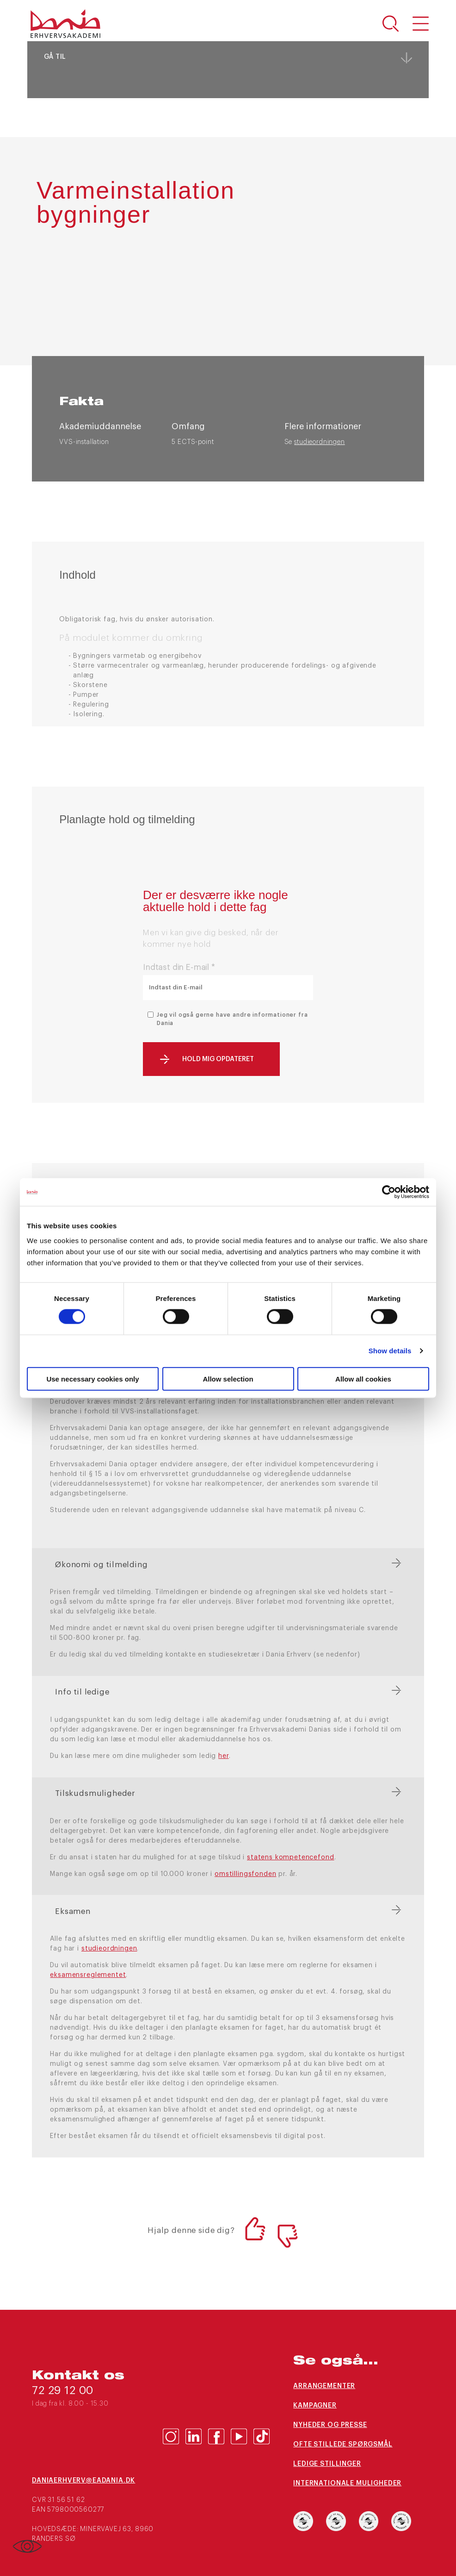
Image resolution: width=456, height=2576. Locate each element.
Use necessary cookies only (92, 1378)
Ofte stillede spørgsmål (342, 2444)
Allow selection (228, 1378)
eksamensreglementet (88, 1975)
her (223, 1756)
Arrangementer (324, 2386)
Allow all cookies (363, 1378)
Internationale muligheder (347, 2483)
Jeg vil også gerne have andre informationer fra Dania (232, 1019)
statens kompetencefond (290, 1857)
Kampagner (315, 2405)
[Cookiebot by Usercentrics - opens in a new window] (388, 1192)
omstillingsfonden (245, 1874)
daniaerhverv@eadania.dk (83, 2480)
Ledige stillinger (327, 2464)
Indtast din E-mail (179, 967)
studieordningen (319, 442)
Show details (390, 1351)
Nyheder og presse (330, 2425)
